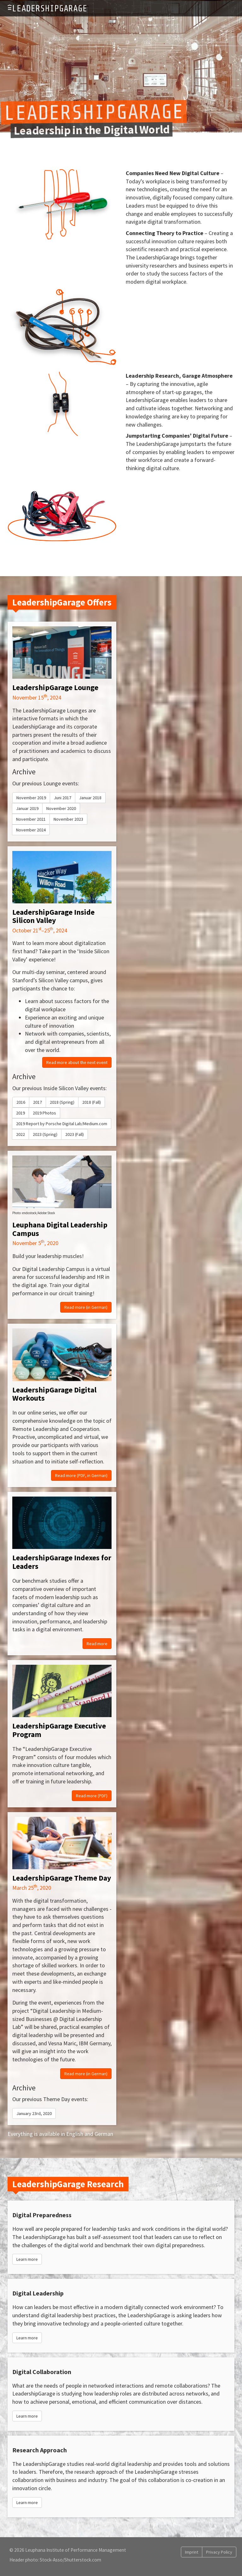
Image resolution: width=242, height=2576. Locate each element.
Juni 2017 (62, 798)
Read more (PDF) (91, 1796)
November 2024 (31, 830)
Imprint (191, 2552)
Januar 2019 (27, 808)
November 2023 (68, 819)
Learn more (27, 2259)
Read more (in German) (85, 1307)
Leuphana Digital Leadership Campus (59, 1229)
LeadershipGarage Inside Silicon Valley (53, 916)
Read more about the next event (76, 1062)
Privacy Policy (219, 2552)
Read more (97, 1643)
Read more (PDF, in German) (81, 1475)
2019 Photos (44, 1113)
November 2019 (31, 798)
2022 (20, 1134)
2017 (37, 1102)
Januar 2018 (90, 798)
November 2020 (61, 808)
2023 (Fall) (74, 1134)
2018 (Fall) (91, 1102)
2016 (20, 1102)
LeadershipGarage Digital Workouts (54, 1394)
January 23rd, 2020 (34, 2113)
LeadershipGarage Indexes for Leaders (61, 1562)
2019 (20, 1113)
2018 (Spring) (62, 1102)
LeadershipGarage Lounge (55, 687)
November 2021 (31, 819)
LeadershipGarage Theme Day (61, 1878)
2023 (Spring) (45, 1134)
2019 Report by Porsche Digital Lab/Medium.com (61, 1123)
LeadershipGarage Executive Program (59, 1730)
